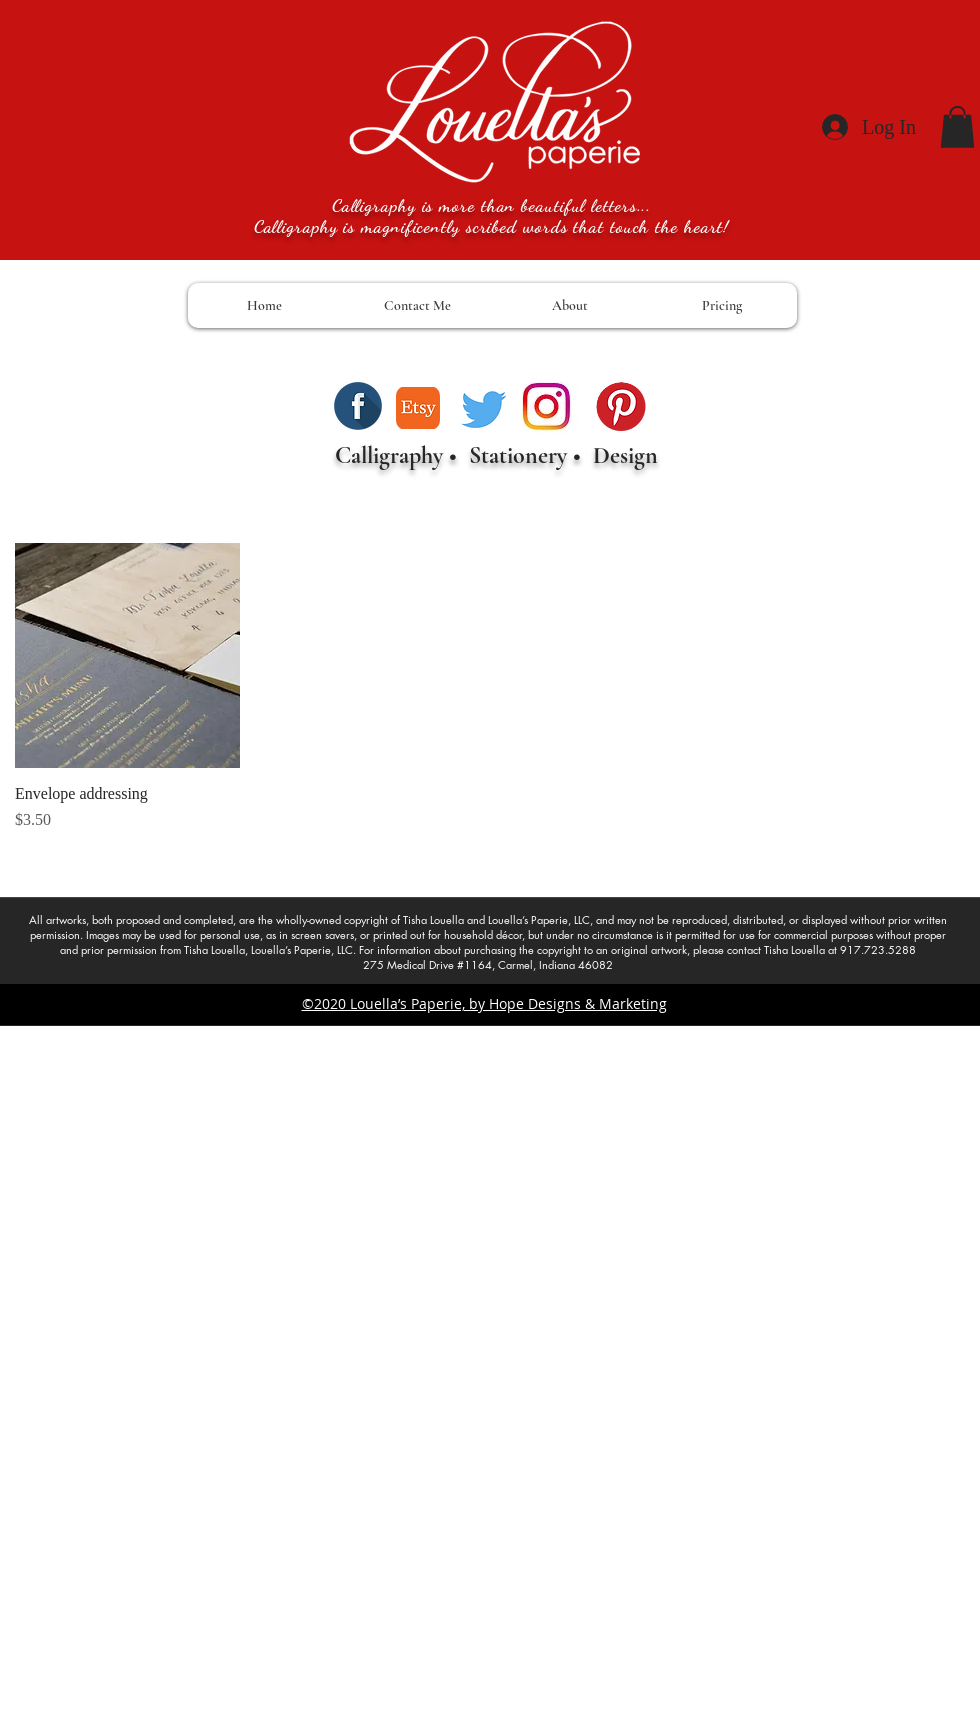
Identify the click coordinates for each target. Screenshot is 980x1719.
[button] (957, 127)
